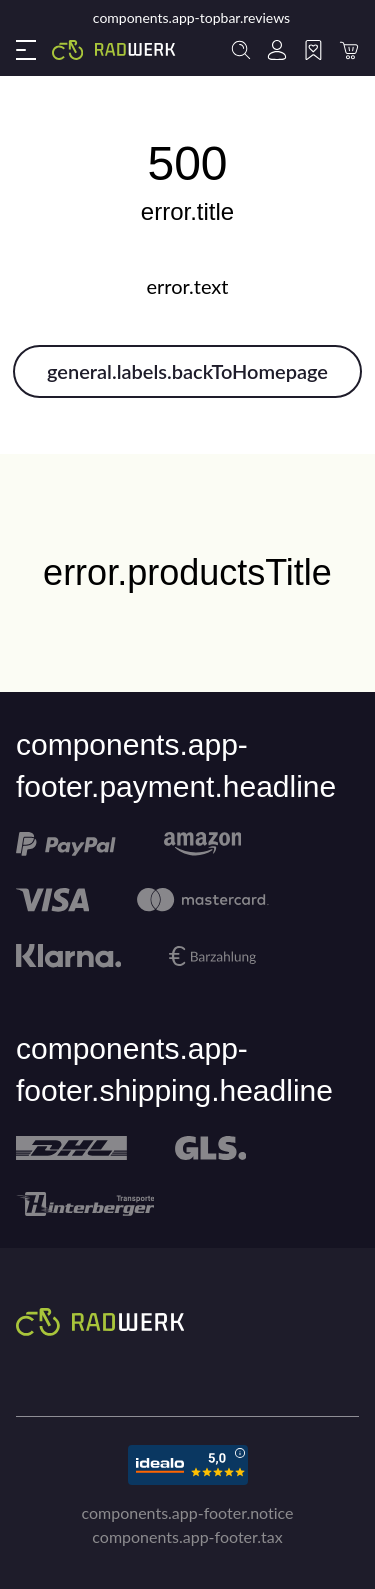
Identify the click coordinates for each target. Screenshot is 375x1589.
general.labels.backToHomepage (187, 371)
